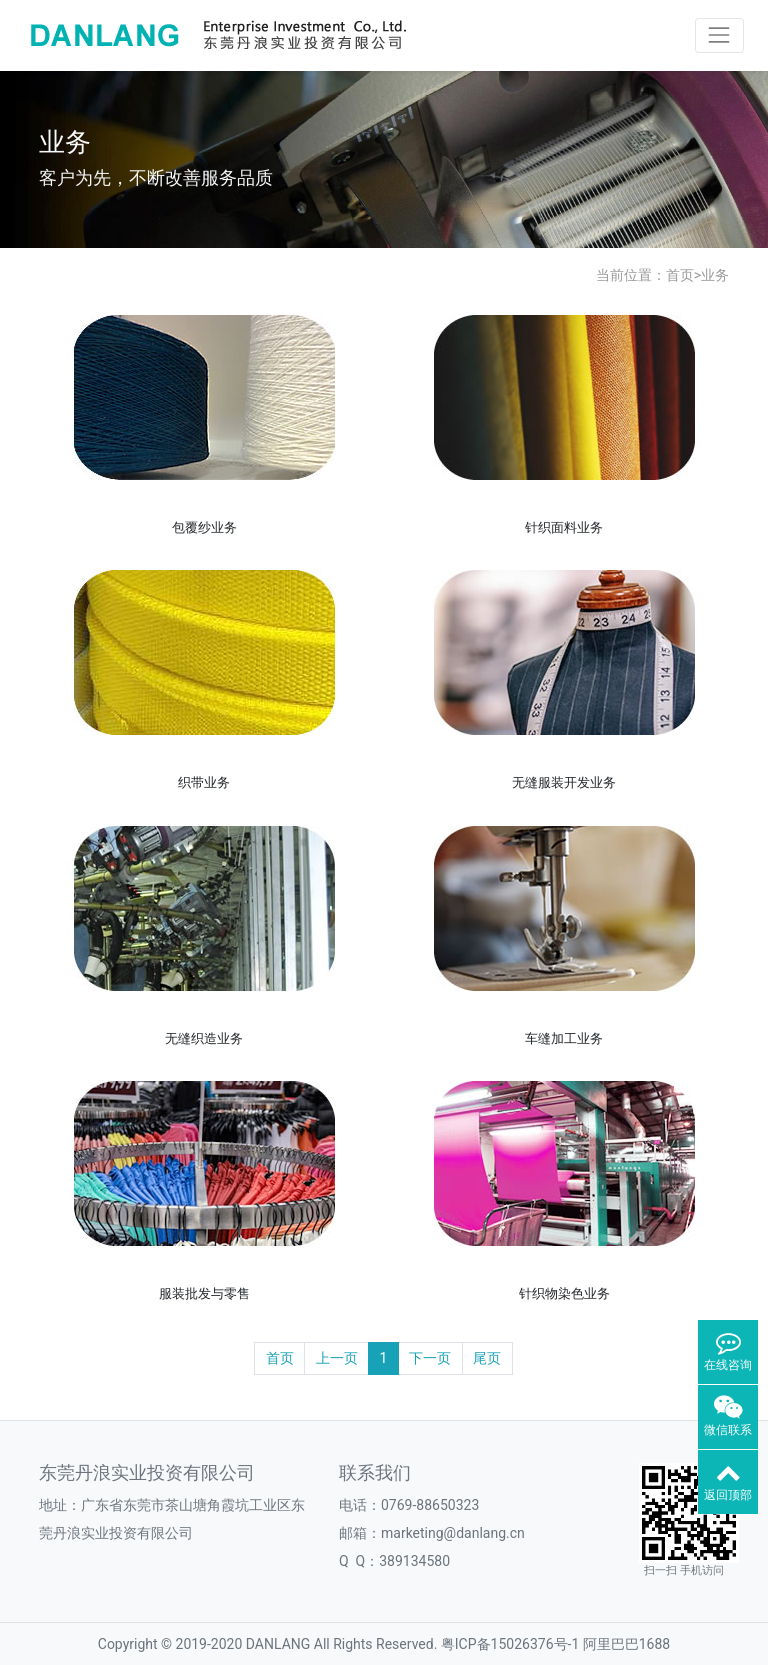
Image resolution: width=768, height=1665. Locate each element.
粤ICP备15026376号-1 (510, 1644)
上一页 (337, 1358)
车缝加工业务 (564, 1038)
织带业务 (204, 782)
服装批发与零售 (204, 1293)
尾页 (487, 1358)
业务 (715, 275)
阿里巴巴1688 (626, 1644)
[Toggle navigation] (719, 35)
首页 (680, 275)
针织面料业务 (564, 527)
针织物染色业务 (564, 1293)
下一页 (430, 1358)
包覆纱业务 (204, 527)
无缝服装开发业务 (564, 782)
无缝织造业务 (204, 1038)
